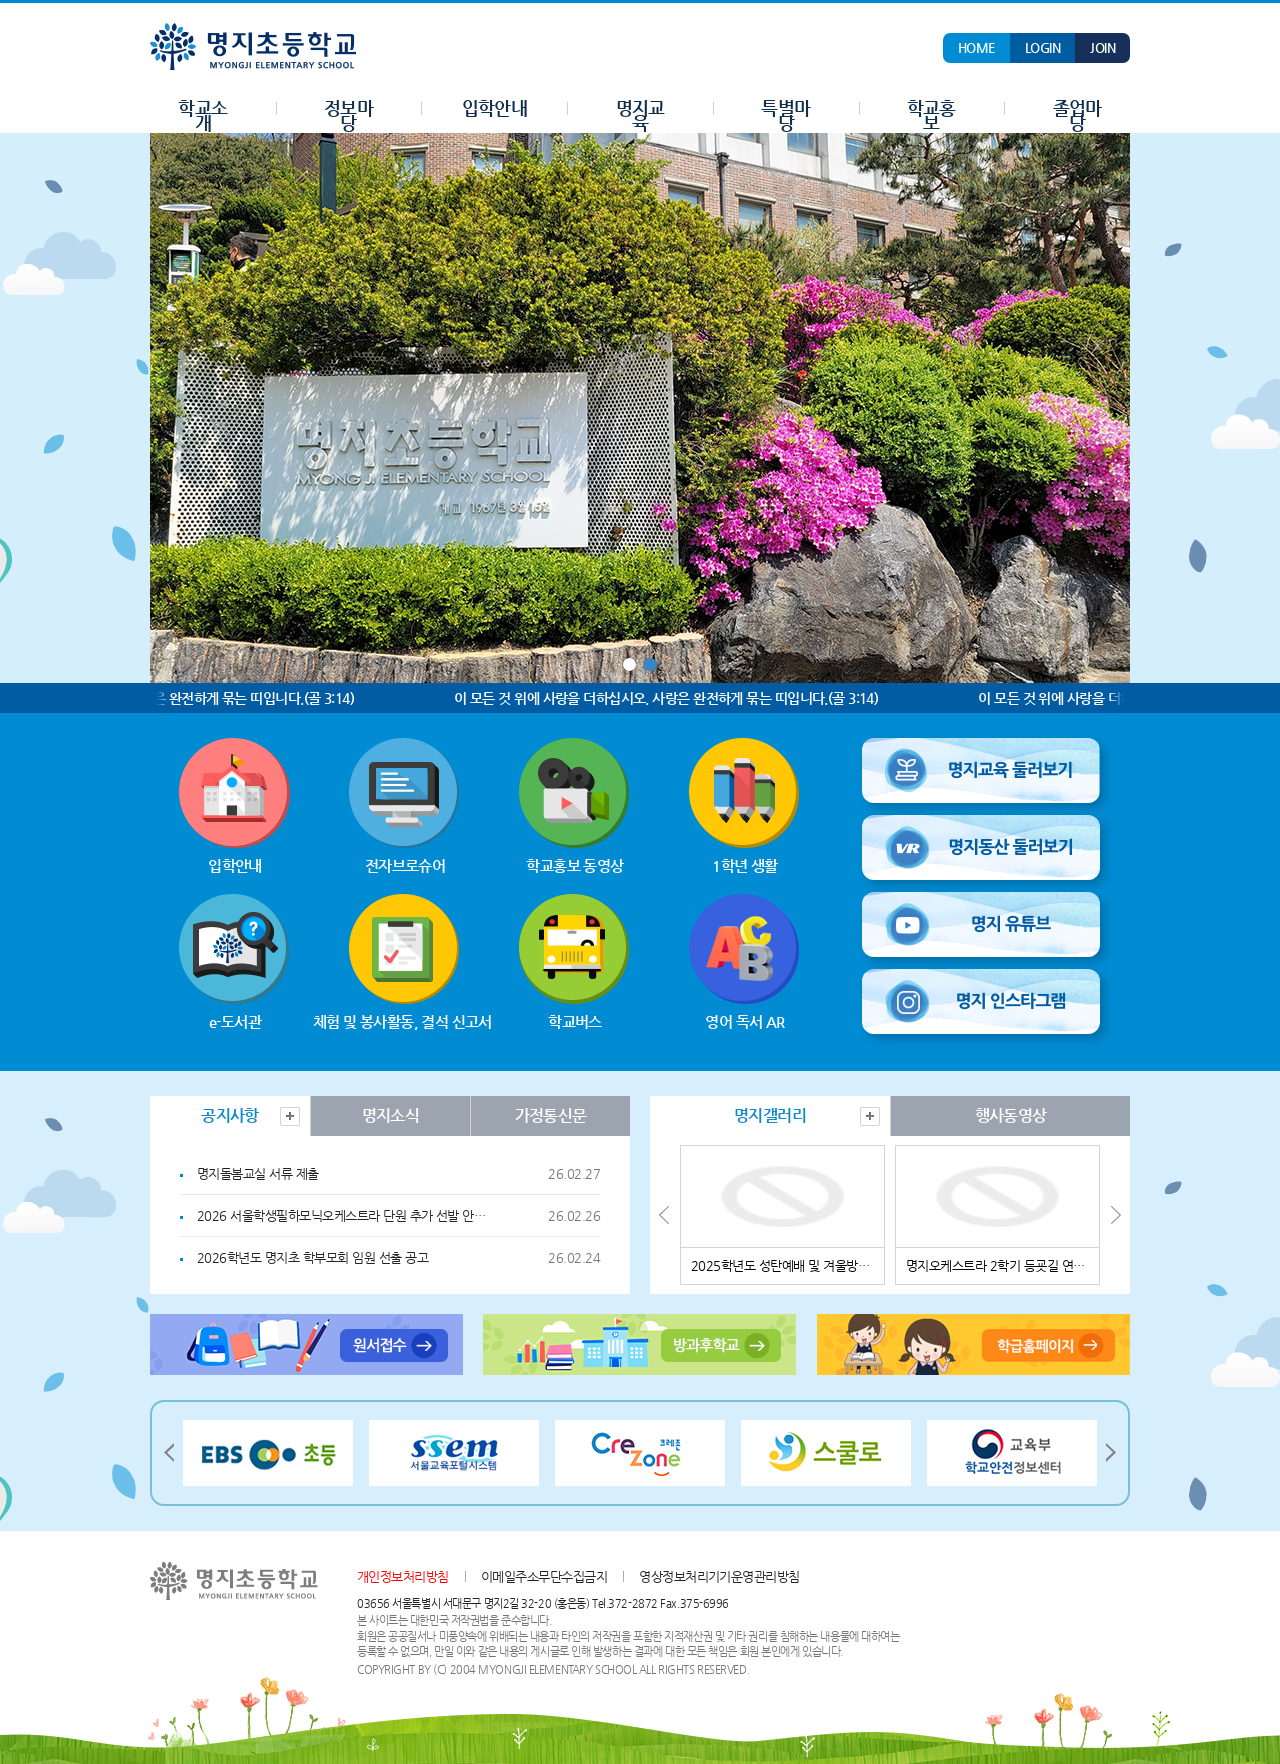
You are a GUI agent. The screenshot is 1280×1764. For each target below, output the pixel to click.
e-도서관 (235, 962)
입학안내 (235, 806)
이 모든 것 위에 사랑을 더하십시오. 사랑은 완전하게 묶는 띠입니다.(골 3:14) (675, 698)
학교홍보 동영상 (575, 806)
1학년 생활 (745, 806)
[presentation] (230, 1116)
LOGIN (1042, 47)
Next (1115, 1215)
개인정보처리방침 (403, 1576)
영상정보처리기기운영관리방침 (719, 1576)
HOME (976, 47)
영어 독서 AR (745, 962)
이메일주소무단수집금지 (544, 1576)
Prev (665, 1215)
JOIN (1102, 47)
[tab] (230, 1116)
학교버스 (575, 962)
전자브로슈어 (405, 806)
